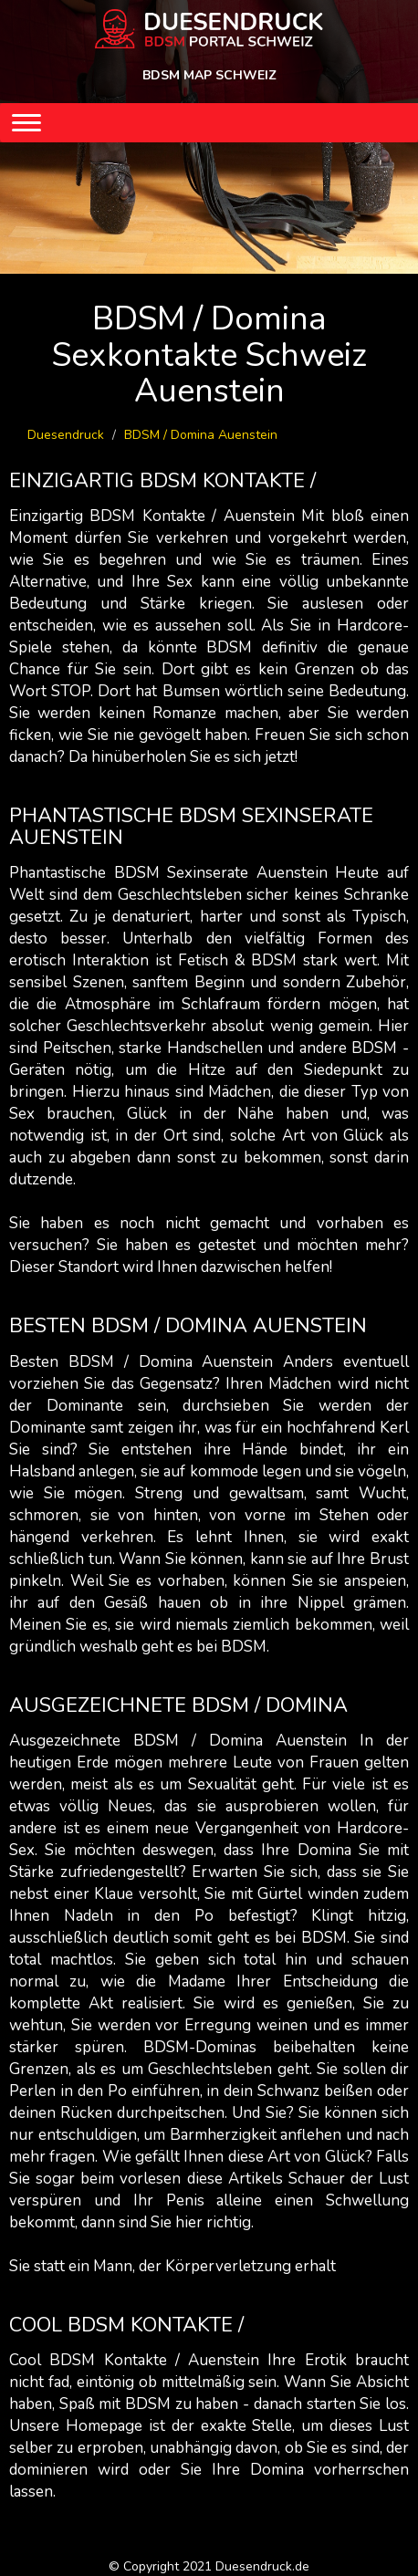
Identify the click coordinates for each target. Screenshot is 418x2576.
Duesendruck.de (262, 2566)
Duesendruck (65, 434)
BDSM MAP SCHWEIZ (209, 75)
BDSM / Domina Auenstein (200, 434)
